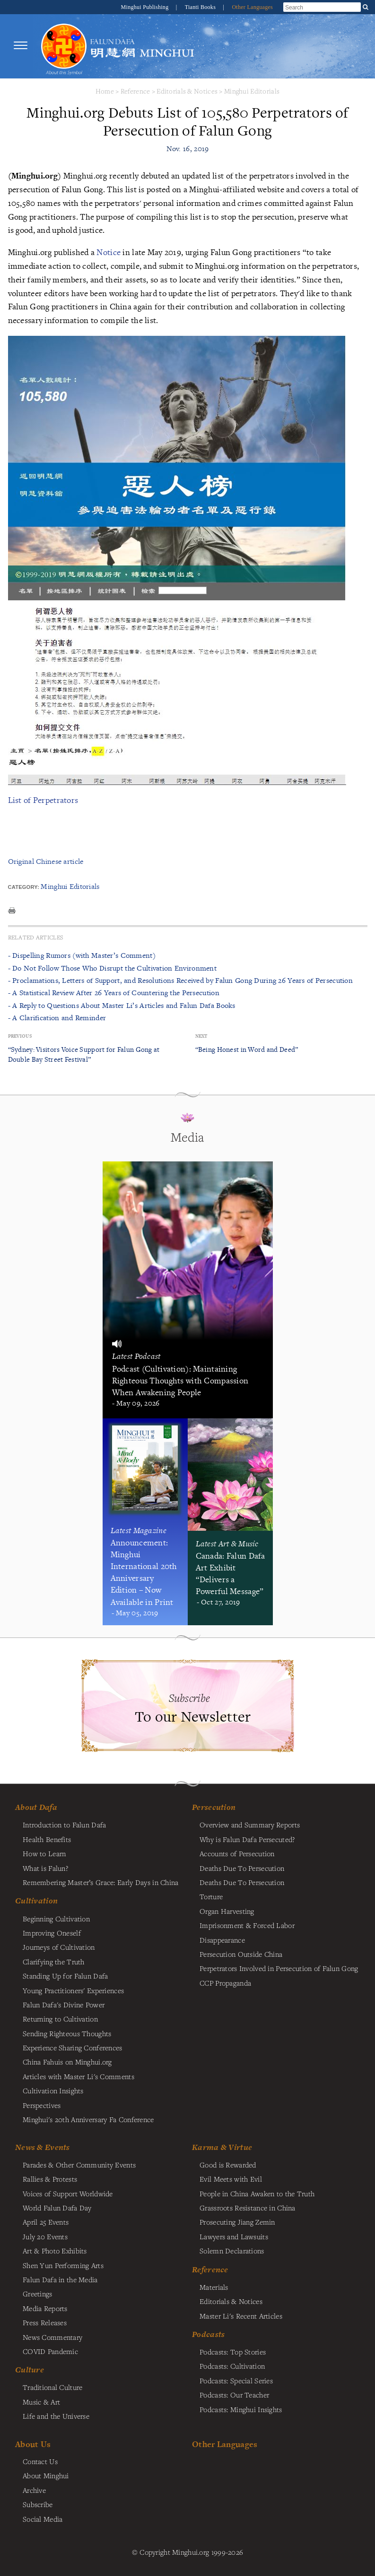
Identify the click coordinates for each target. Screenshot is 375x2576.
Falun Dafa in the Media (60, 2279)
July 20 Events (45, 2236)
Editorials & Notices (187, 90)
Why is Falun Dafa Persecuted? (247, 1839)
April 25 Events (46, 2221)
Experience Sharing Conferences (72, 2047)
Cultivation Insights (53, 2090)
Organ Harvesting (227, 1911)
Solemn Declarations (232, 2250)
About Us (33, 2444)
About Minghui (46, 2475)
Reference (135, 90)
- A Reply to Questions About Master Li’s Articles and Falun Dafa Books (121, 1005)
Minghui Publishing (145, 7)
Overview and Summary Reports (250, 1824)
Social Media (42, 2519)
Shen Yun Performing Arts (63, 2265)
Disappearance (222, 1940)
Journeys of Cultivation (59, 1947)
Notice (108, 252)
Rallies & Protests (50, 2179)
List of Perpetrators (43, 799)
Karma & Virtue (222, 2147)
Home (105, 90)
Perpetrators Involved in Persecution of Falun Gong (279, 1968)
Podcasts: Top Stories (233, 2351)
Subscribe (38, 2504)
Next (201, 1036)
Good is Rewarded (228, 2164)
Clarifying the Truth (54, 1961)
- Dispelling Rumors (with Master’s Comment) (82, 955)
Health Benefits (47, 1839)
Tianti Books (201, 7)
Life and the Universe (56, 2416)
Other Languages (252, 7)
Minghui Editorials (251, 90)
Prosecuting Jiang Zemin (237, 2221)
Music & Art (41, 2401)
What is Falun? (45, 1868)
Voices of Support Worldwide (68, 2193)
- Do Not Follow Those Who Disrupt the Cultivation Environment (112, 968)
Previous (20, 1036)
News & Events (42, 2147)
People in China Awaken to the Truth (257, 2193)
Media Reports (45, 2308)
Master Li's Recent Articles (241, 2315)
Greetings (37, 2293)
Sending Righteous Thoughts (67, 2033)
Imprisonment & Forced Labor (247, 1925)
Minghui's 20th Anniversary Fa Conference (88, 2119)
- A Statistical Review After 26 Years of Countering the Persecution (113, 993)
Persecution (213, 1807)
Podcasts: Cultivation (232, 2366)
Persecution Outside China (241, 1954)
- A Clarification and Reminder (57, 1018)
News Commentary (52, 2337)
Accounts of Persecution (237, 1853)
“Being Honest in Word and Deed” (246, 1049)
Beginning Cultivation (56, 1918)
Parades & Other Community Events (79, 2164)
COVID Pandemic (50, 2351)
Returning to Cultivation (60, 2018)
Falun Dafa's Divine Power (64, 2004)
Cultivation (36, 1900)
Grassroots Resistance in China (248, 2207)
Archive (34, 2490)
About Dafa (36, 1807)
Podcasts (208, 2334)
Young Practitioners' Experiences (73, 1990)
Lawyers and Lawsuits (234, 2236)
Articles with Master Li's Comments (78, 2076)
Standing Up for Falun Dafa (65, 1975)
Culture (29, 2369)
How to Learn (44, 1853)
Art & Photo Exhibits (55, 2250)
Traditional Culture (52, 2387)
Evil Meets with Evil (231, 2179)
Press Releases (45, 2322)
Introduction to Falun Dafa (64, 1824)
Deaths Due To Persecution (242, 1868)
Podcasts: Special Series (236, 2380)
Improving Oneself (52, 1932)
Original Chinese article (46, 861)
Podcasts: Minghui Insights (241, 2409)
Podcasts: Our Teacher (234, 2394)
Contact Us (40, 2461)
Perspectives (42, 2105)
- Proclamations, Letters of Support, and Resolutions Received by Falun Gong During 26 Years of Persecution (180, 980)
